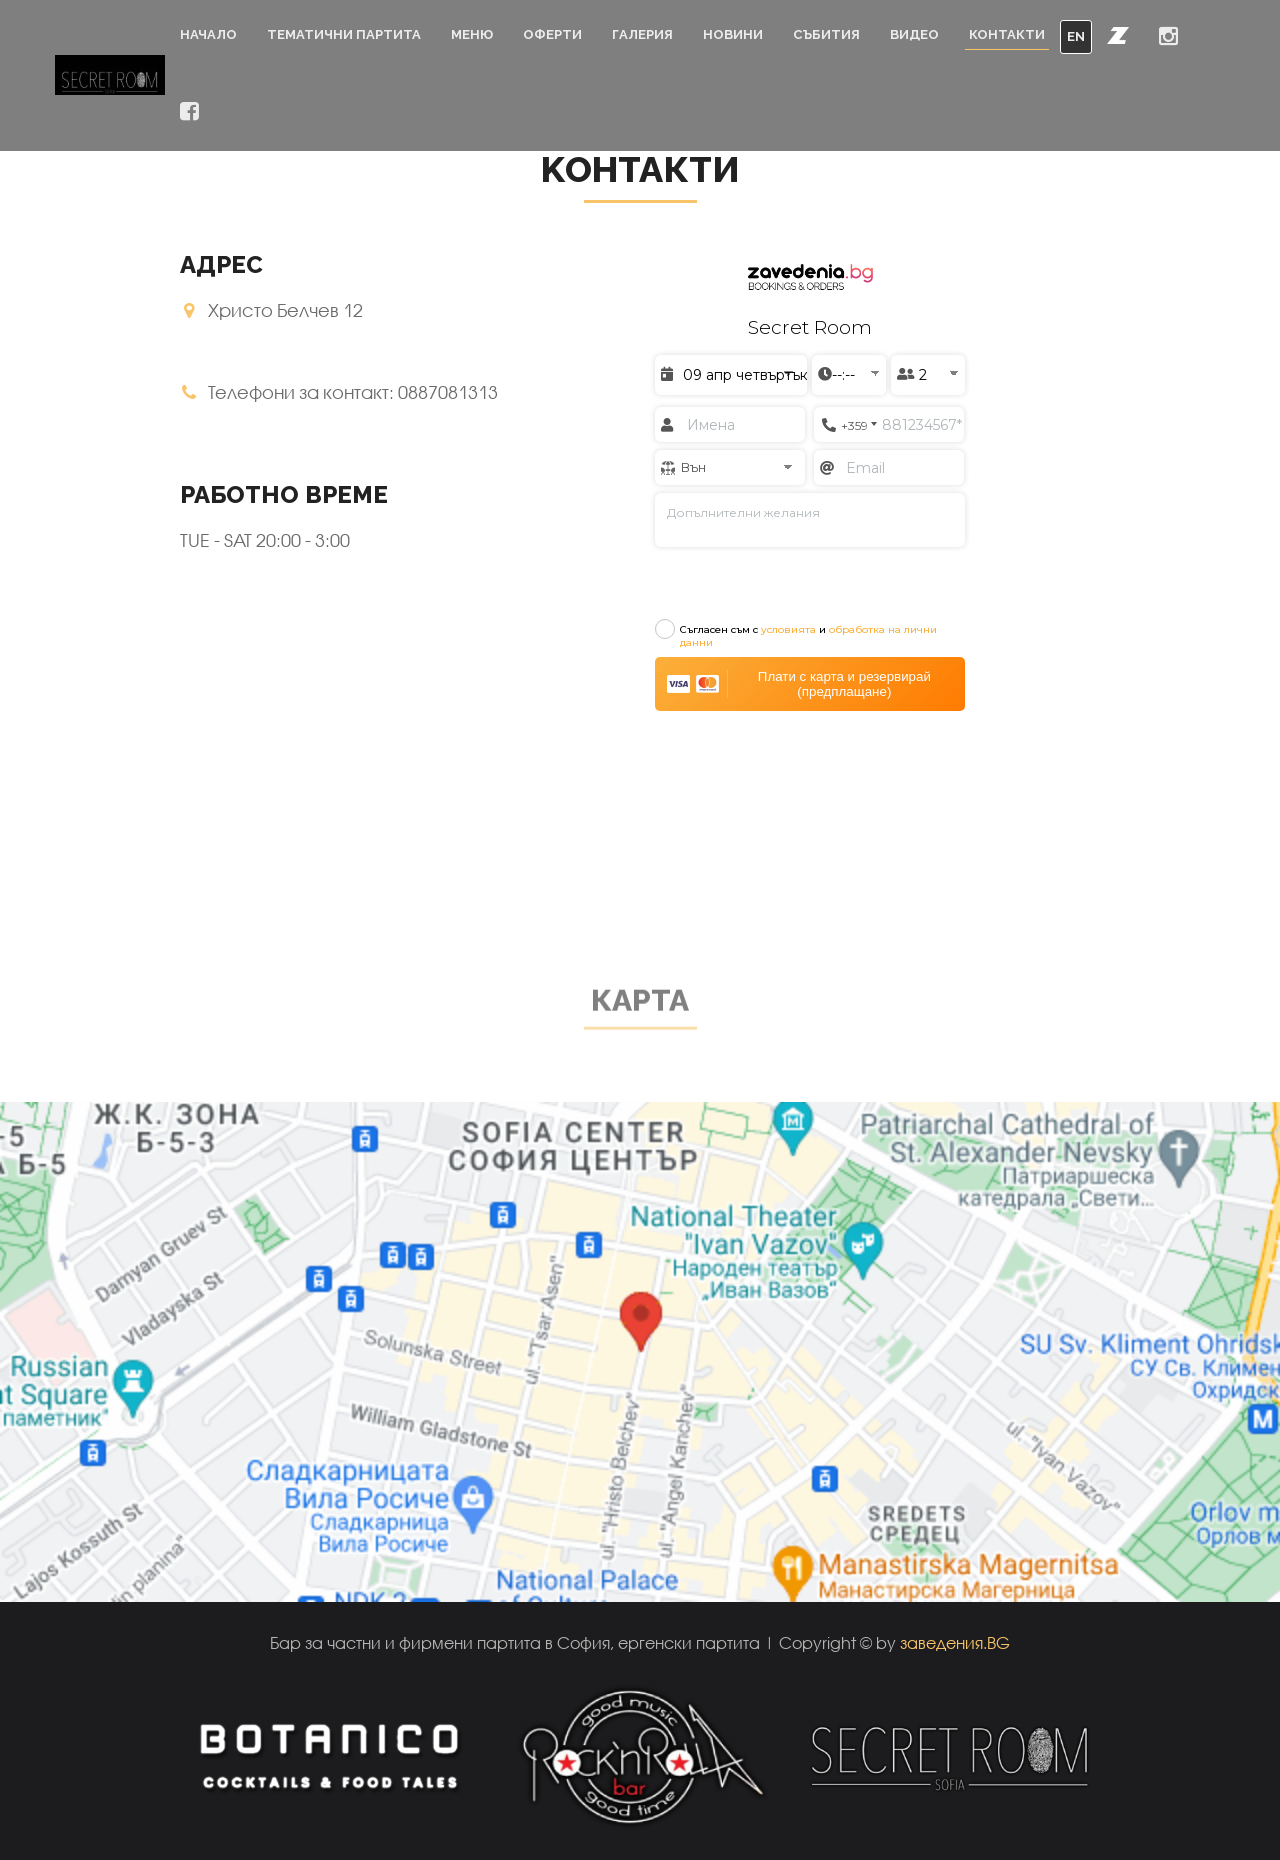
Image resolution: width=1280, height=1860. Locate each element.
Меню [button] (472, 34)
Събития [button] (826, 34)
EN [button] (1076, 36)
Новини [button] (733, 34)
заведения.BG (955, 1642)
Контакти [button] (1007, 34)
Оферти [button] (552, 34)
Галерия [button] (642, 34)
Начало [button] (208, 34)
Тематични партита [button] (344, 34)
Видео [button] (914, 34)
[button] (1118, 35)
